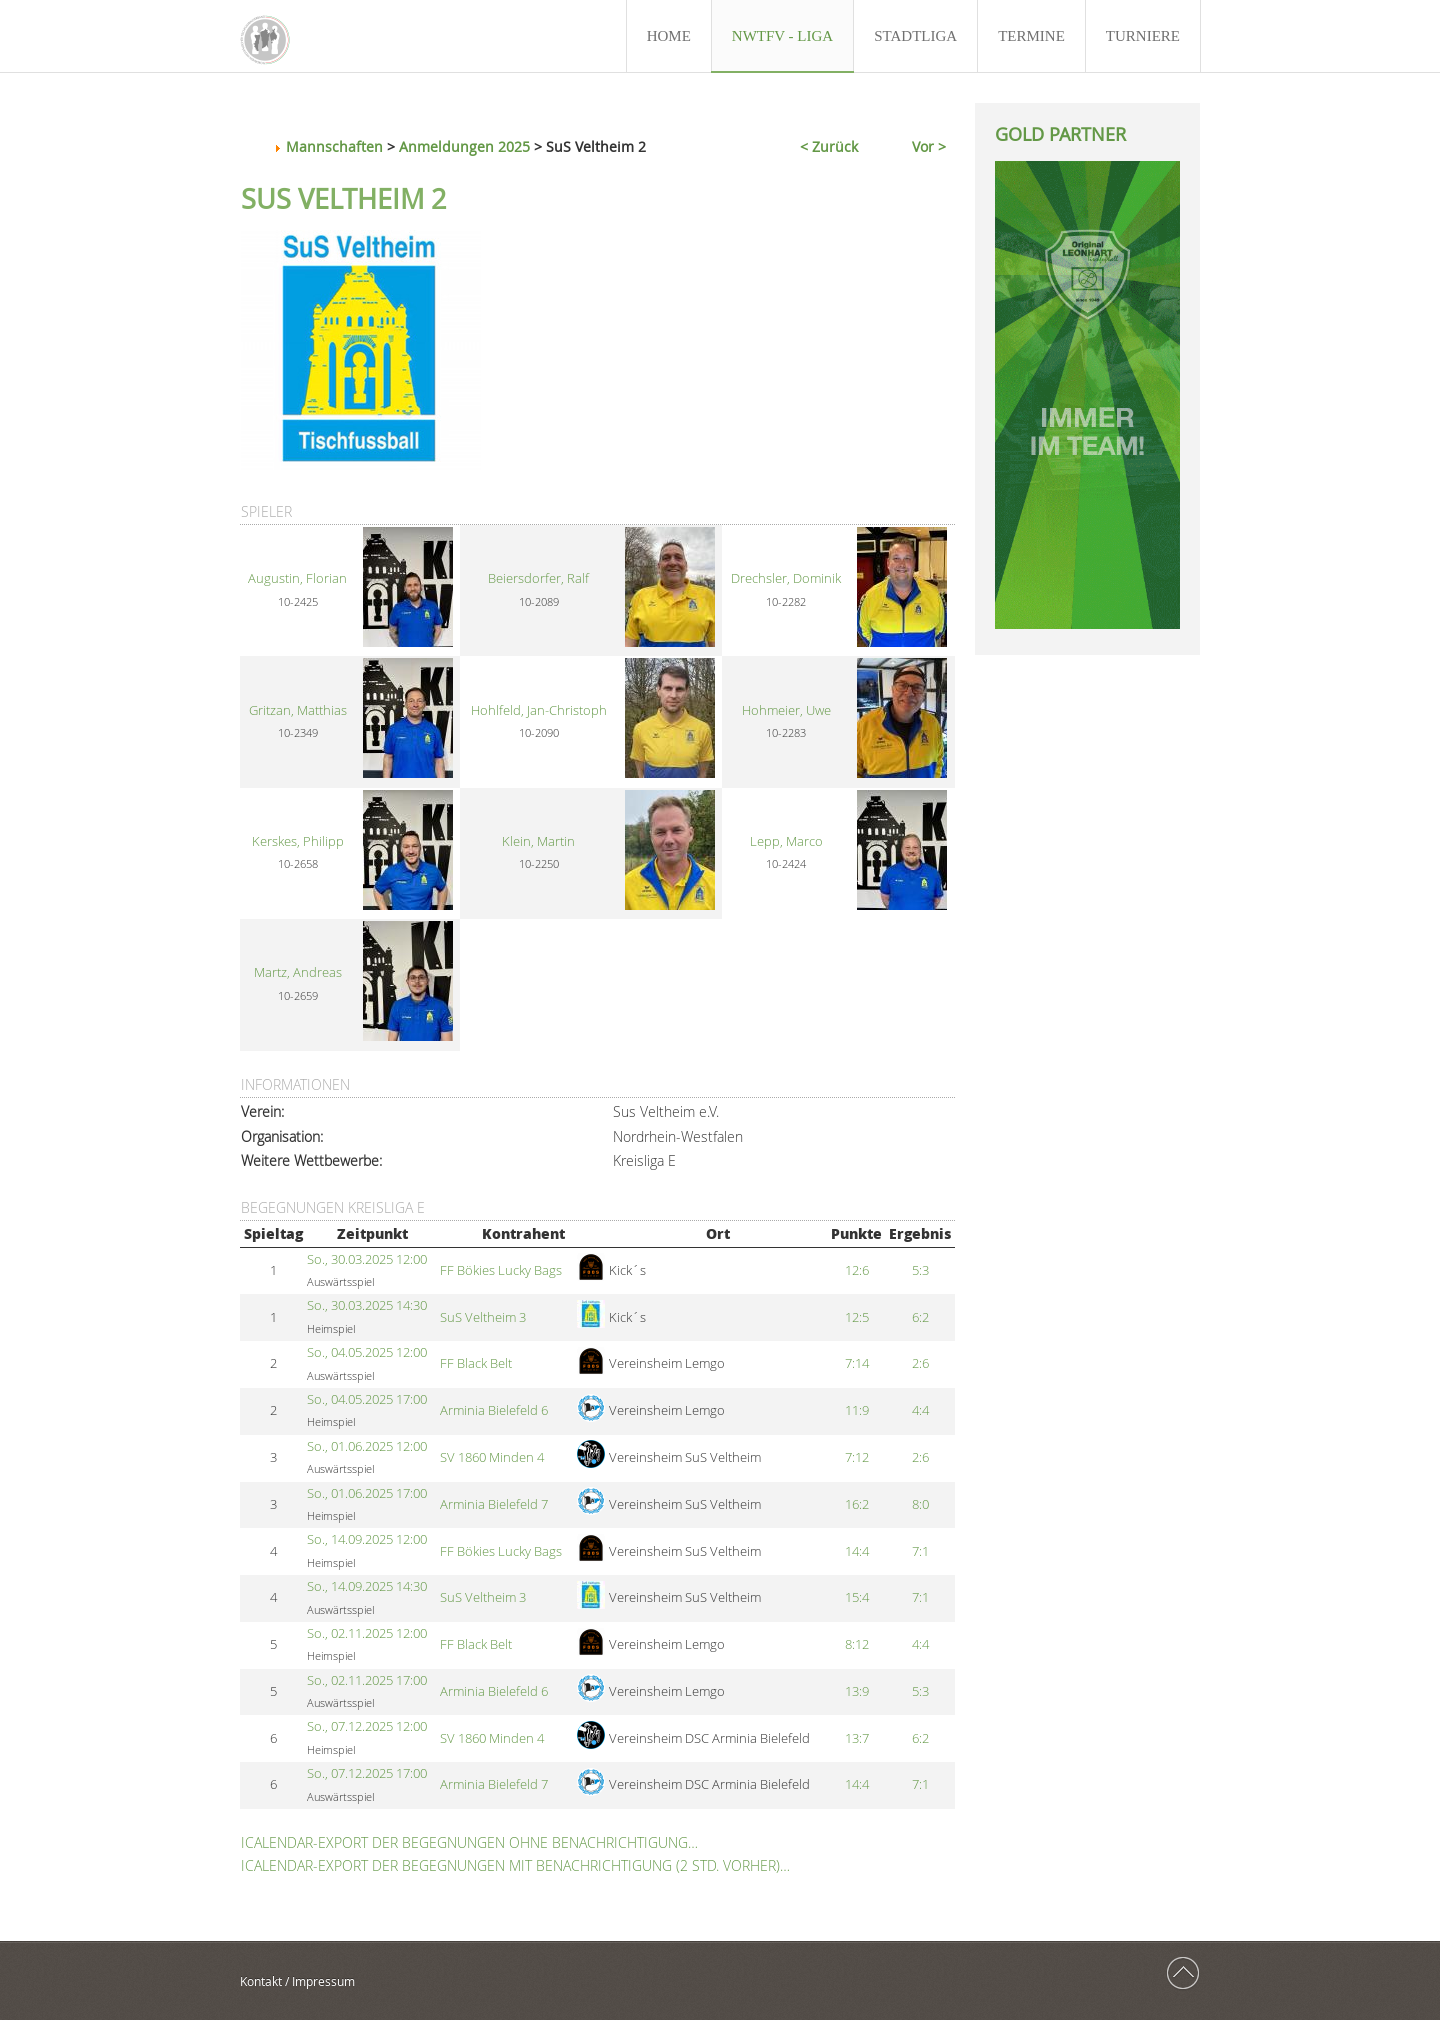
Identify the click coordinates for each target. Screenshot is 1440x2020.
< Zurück (829, 146)
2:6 (920, 1363)
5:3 (920, 1270)
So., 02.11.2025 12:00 (367, 1633)
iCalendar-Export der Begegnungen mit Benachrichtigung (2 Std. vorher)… (515, 1865)
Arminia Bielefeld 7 (494, 1504)
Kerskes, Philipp (298, 841)
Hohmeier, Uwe (786, 710)
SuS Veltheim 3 (483, 1317)
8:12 (857, 1644)
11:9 (857, 1410)
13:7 (857, 1738)
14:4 (857, 1551)
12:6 (857, 1270)
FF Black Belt (476, 1363)
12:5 (857, 1317)
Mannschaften (334, 146)
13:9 (857, 1691)
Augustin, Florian (297, 578)
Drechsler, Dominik (786, 578)
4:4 (920, 1410)
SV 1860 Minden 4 (492, 1457)
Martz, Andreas (298, 972)
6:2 (920, 1317)
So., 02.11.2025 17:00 (367, 1680)
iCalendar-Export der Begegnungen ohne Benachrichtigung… (469, 1842)
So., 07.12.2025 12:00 (367, 1726)
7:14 (857, 1363)
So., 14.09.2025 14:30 (367, 1586)
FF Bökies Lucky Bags (501, 1270)
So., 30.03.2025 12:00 (367, 1259)
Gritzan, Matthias (298, 710)
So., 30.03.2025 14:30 (367, 1305)
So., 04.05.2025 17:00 (367, 1399)
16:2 (857, 1504)
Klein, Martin (538, 841)
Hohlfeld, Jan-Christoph (539, 710)
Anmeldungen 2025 (464, 146)
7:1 (920, 1551)
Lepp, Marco (786, 841)
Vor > (929, 146)
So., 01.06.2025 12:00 (367, 1446)
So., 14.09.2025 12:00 (367, 1539)
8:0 (920, 1504)
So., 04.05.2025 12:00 (367, 1352)
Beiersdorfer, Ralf (538, 578)
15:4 (857, 1597)
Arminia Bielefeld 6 (494, 1410)
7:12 (857, 1457)
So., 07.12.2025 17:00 (367, 1773)
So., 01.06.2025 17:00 (367, 1493)
